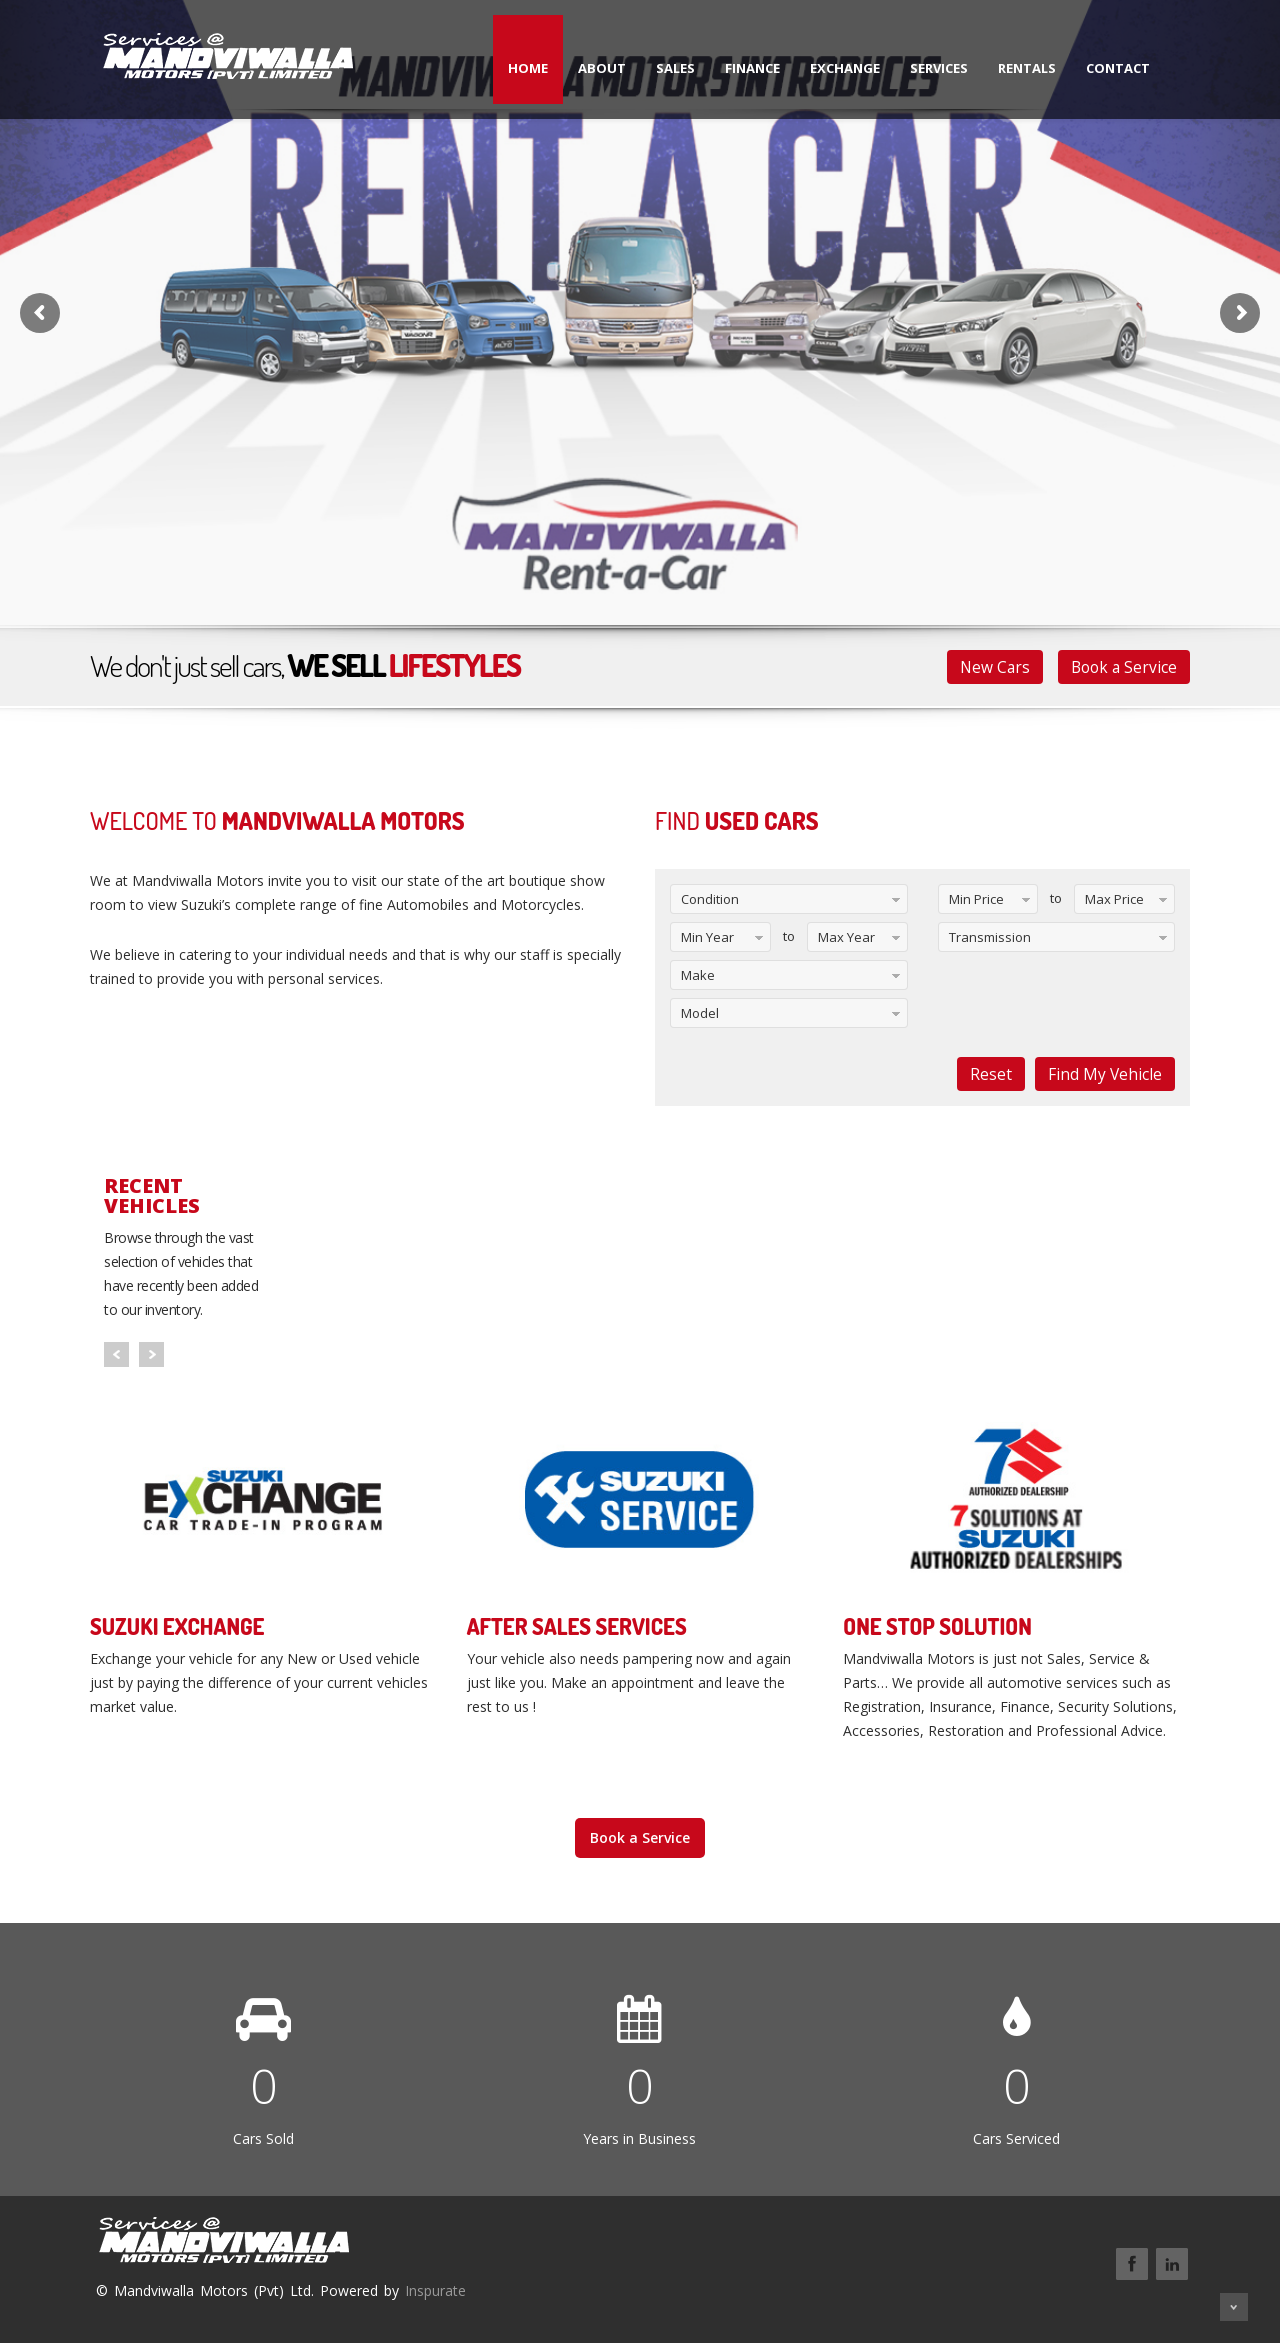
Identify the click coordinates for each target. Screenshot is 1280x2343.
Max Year (846, 937)
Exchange (845, 68)
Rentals (1027, 68)
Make (698, 975)
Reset (991, 1074)
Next (151, 1354)
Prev (116, 1354)
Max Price (1114, 899)
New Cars (995, 667)
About (602, 68)
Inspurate (435, 2290)
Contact (1118, 68)
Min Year (707, 937)
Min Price (976, 899)
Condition (710, 899)
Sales (675, 68)
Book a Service (1124, 667)
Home (528, 68)
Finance (752, 68)
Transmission (990, 937)
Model (700, 1013)
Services (939, 68)
